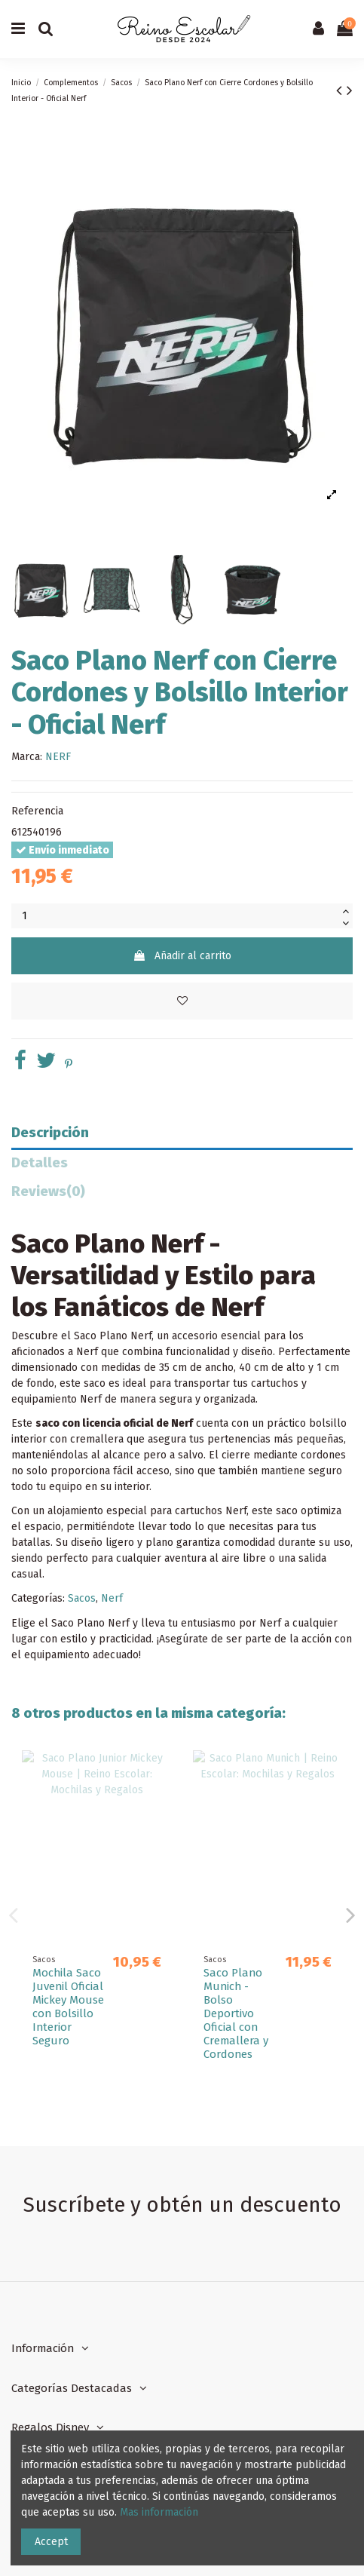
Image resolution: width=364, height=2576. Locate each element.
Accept (51, 2541)
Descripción (50, 1133)
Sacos (82, 1598)
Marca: (26, 756)
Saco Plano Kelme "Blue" (66, 1979)
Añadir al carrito (182, 955)
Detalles (39, 1163)
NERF (58, 756)
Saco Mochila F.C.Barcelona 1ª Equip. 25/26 (241, 1986)
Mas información (159, 2512)
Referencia (37, 811)
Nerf (112, 1598)
